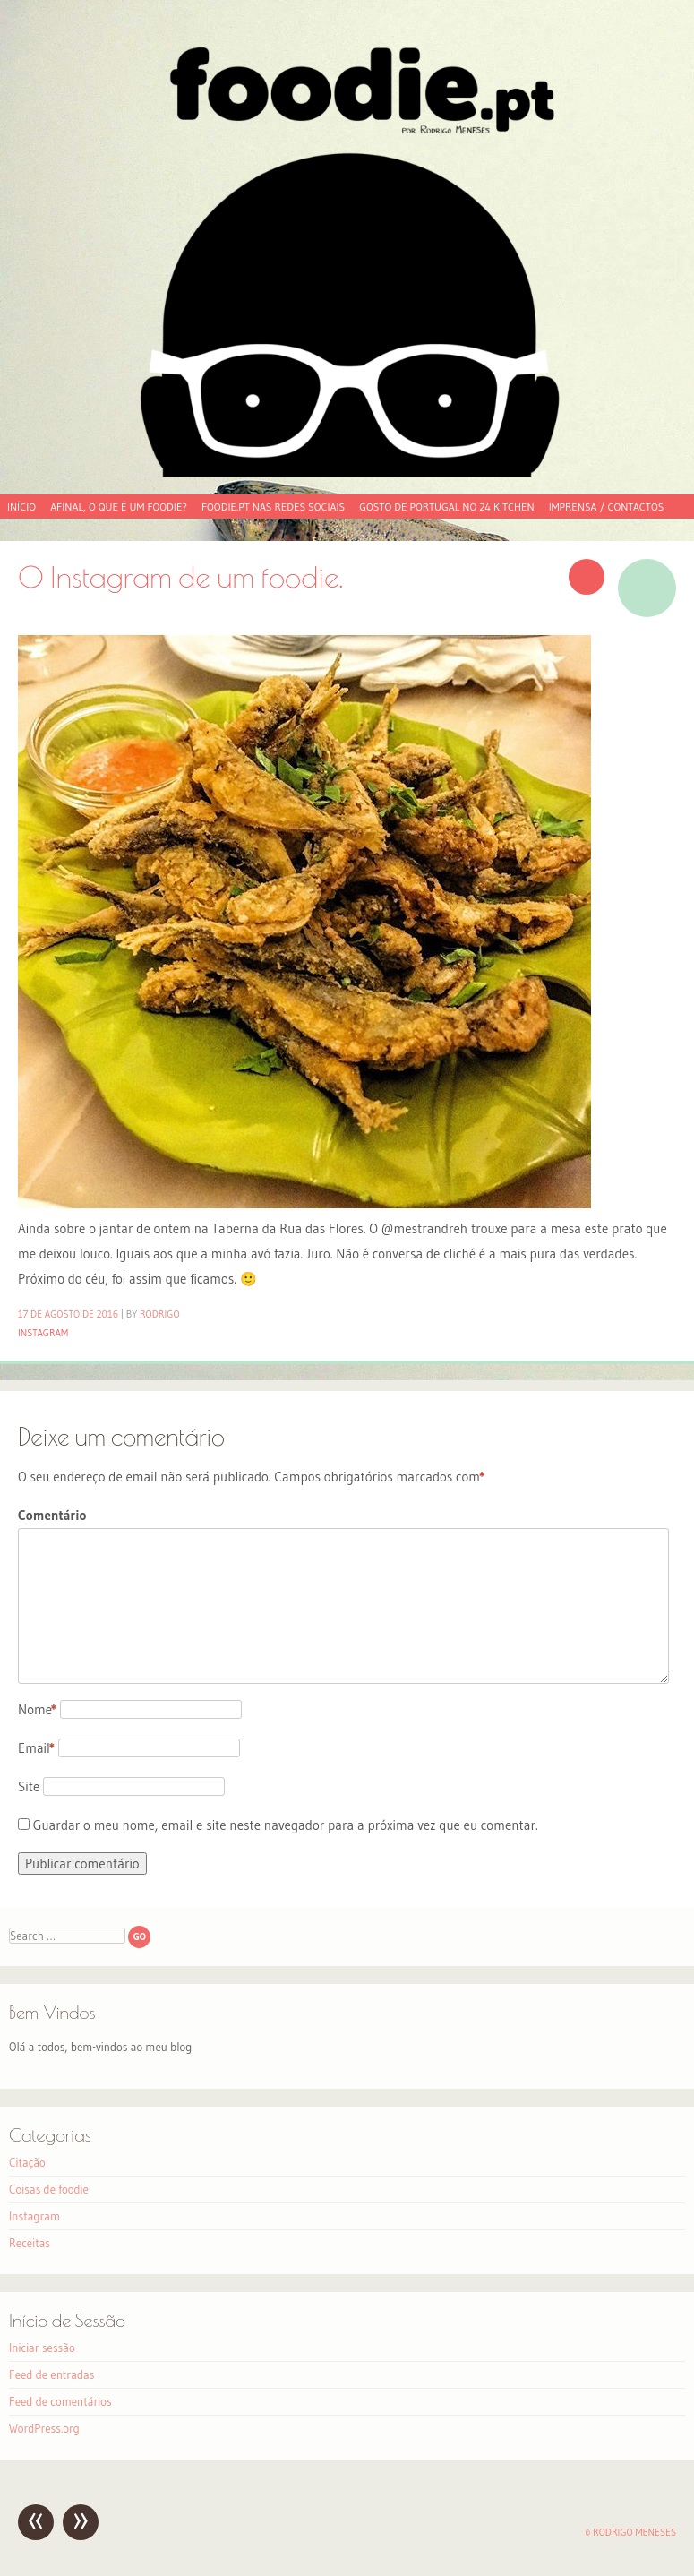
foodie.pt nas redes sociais (273, 506)
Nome (37, 1709)
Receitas (29, 2243)
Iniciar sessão (42, 2347)
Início (21, 506)
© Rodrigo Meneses (630, 2532)
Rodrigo (160, 1314)
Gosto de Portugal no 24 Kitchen (446, 506)
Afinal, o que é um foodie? (118, 506)
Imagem (647, 588)
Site (28, 1786)
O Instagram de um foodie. (180, 576)
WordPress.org (44, 2428)
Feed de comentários (60, 2401)
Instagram (43, 1333)
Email (36, 1747)
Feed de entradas (51, 2374)
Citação (27, 2162)
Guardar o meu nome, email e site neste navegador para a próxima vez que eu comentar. (285, 1824)
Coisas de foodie (49, 2189)
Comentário (52, 1515)
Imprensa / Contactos (606, 506)
